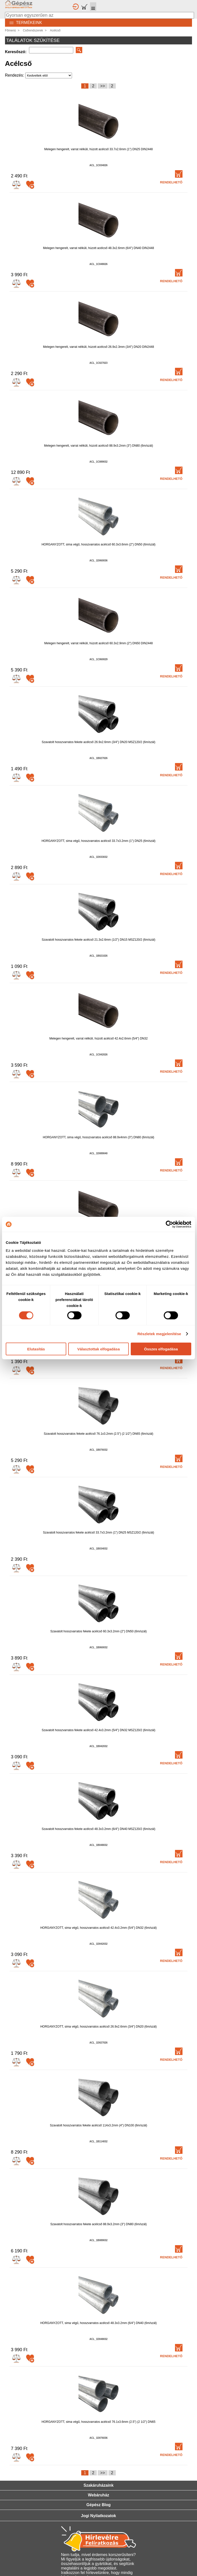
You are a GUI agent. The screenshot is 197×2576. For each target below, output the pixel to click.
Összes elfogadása (161, 1349)
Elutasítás (36, 1349)
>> (102, 86)
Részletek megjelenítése (159, 1334)
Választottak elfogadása (98, 1349)
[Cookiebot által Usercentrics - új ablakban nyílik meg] (169, 1224)
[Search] (51, 50)
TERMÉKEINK (23, 22)
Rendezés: (15, 75)
